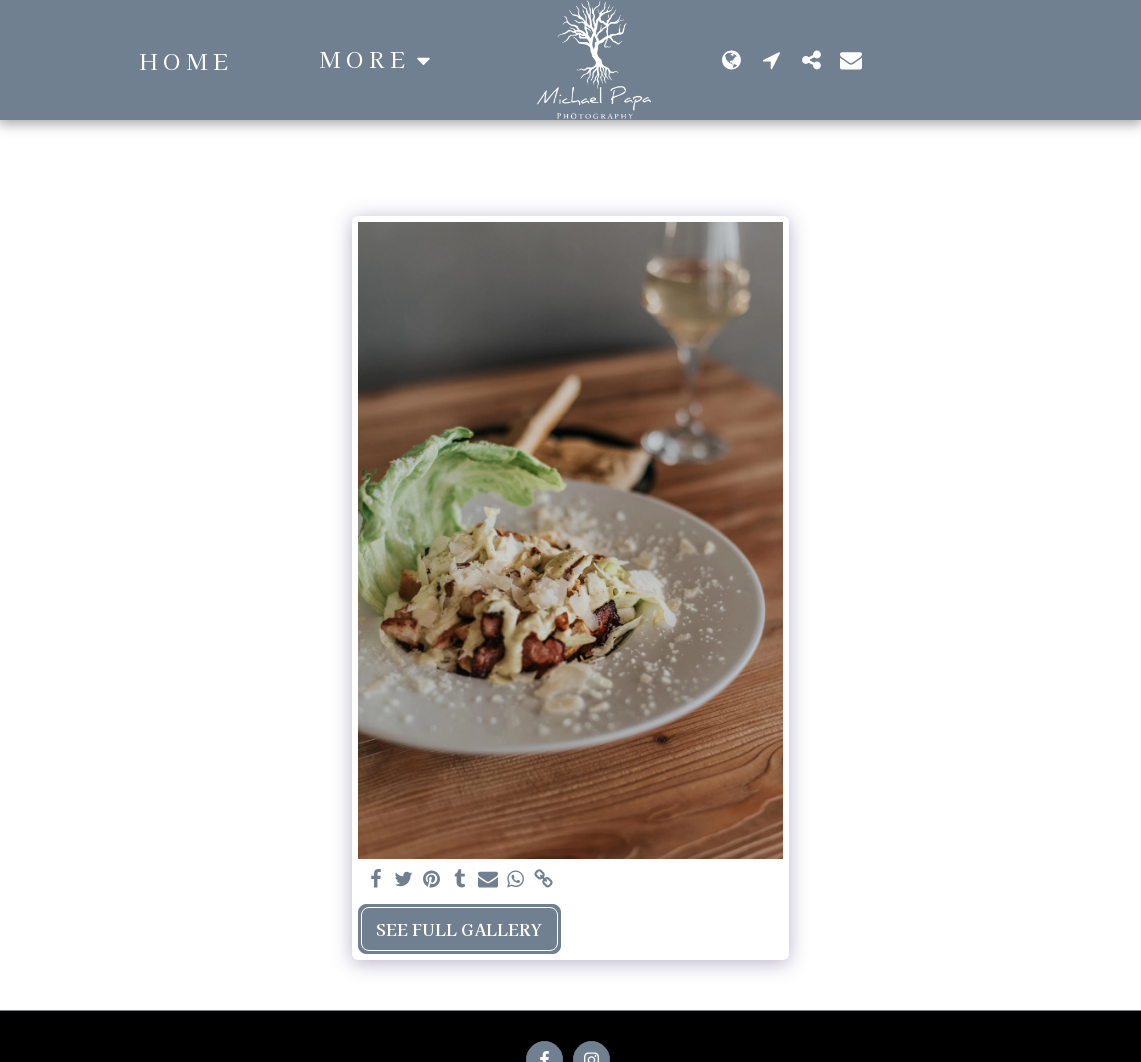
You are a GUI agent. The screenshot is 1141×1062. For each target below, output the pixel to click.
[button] (944, 59)
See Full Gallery (459, 929)
